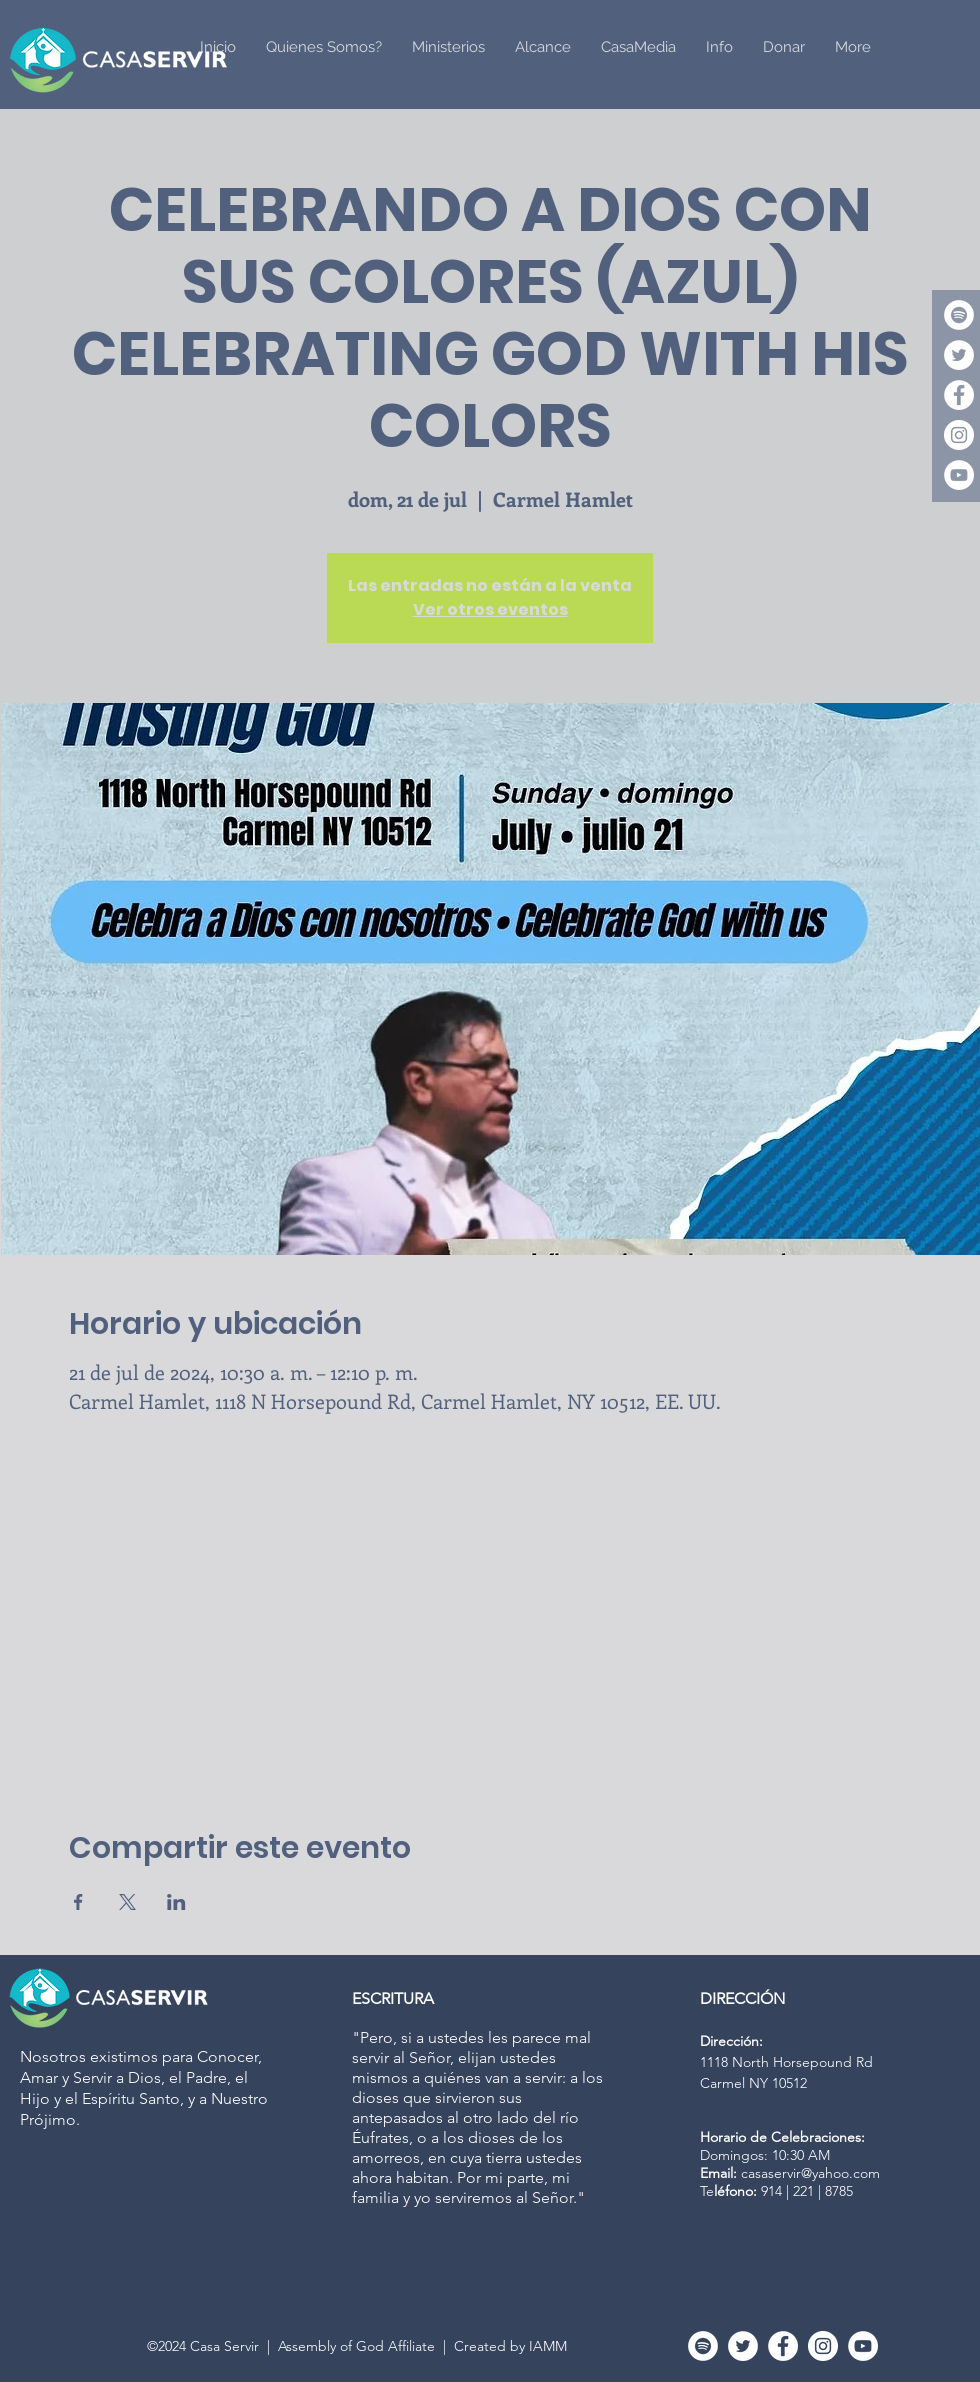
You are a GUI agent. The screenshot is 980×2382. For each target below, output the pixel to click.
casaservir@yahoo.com (810, 2173)
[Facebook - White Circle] (959, 395)
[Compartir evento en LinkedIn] (176, 1902)
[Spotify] (959, 315)
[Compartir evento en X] (127, 1902)
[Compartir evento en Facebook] (78, 1902)
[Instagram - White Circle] (959, 435)
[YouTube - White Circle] (959, 475)
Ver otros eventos (490, 609)
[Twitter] (959, 355)
